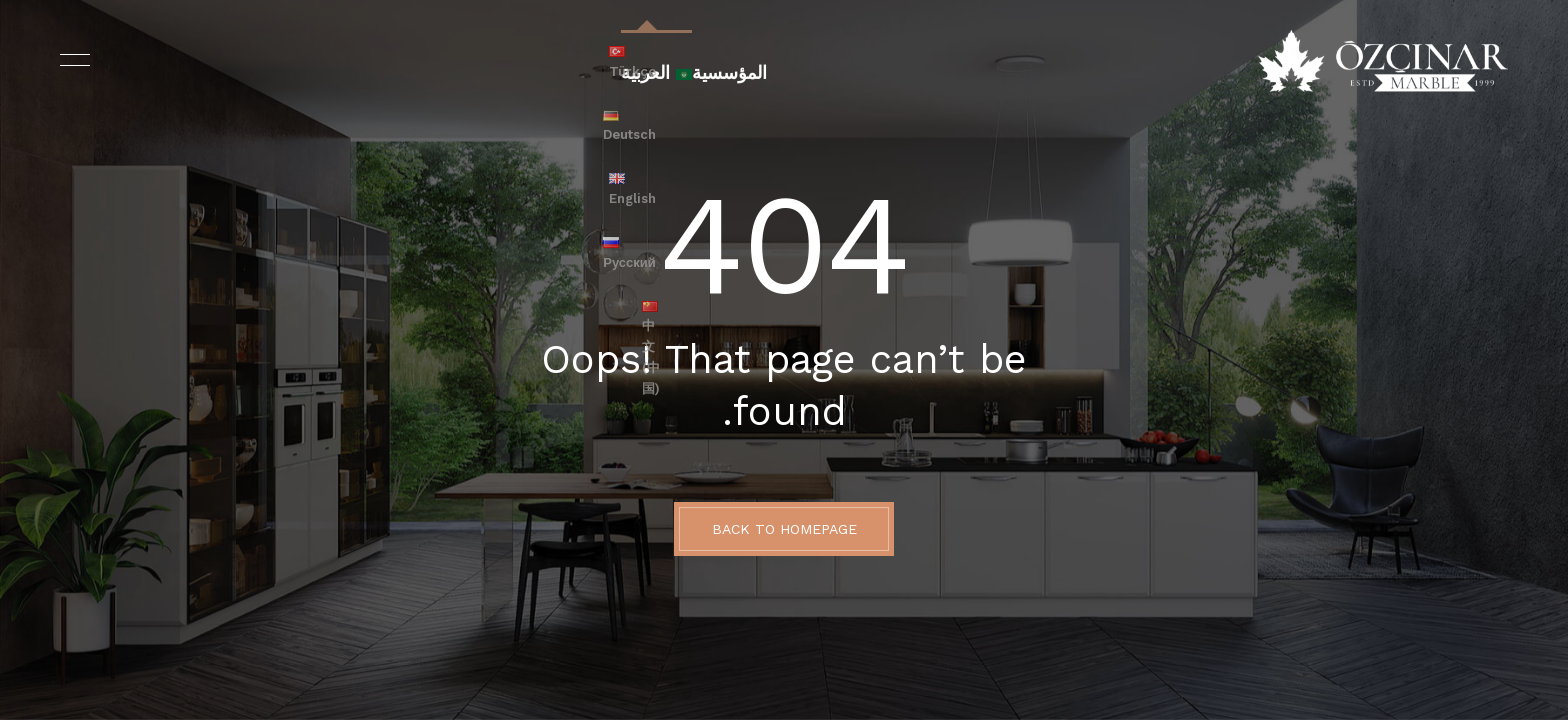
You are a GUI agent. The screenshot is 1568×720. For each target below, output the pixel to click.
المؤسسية (723, 61)
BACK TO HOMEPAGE (784, 529)
